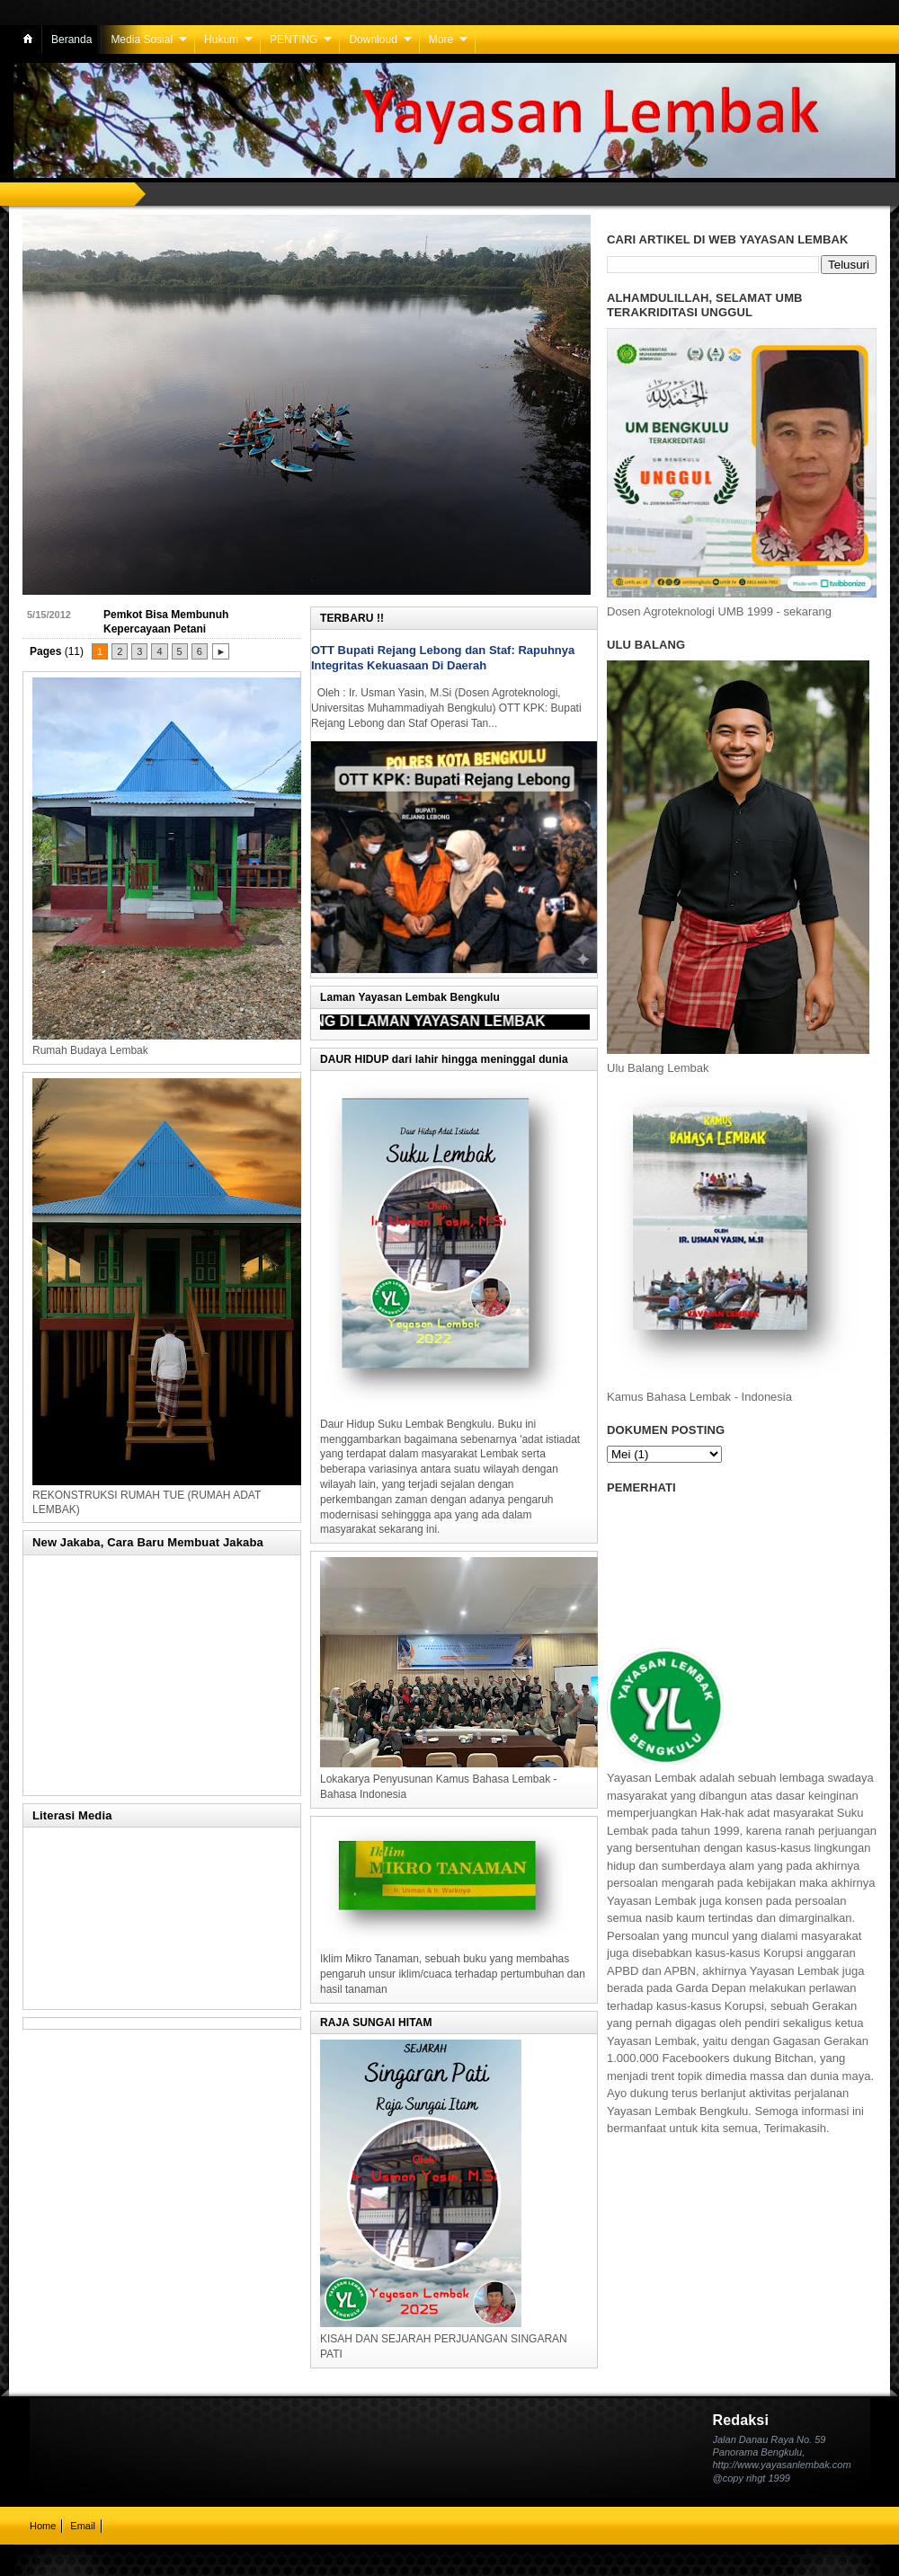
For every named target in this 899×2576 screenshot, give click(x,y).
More (441, 39)
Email (82, 2525)
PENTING (293, 39)
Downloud (372, 39)
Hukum (221, 39)
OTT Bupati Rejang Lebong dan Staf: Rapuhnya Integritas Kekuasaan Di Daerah (442, 657)
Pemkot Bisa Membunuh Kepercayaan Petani (165, 621)
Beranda (71, 39)
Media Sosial (142, 39)
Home (43, 2525)
